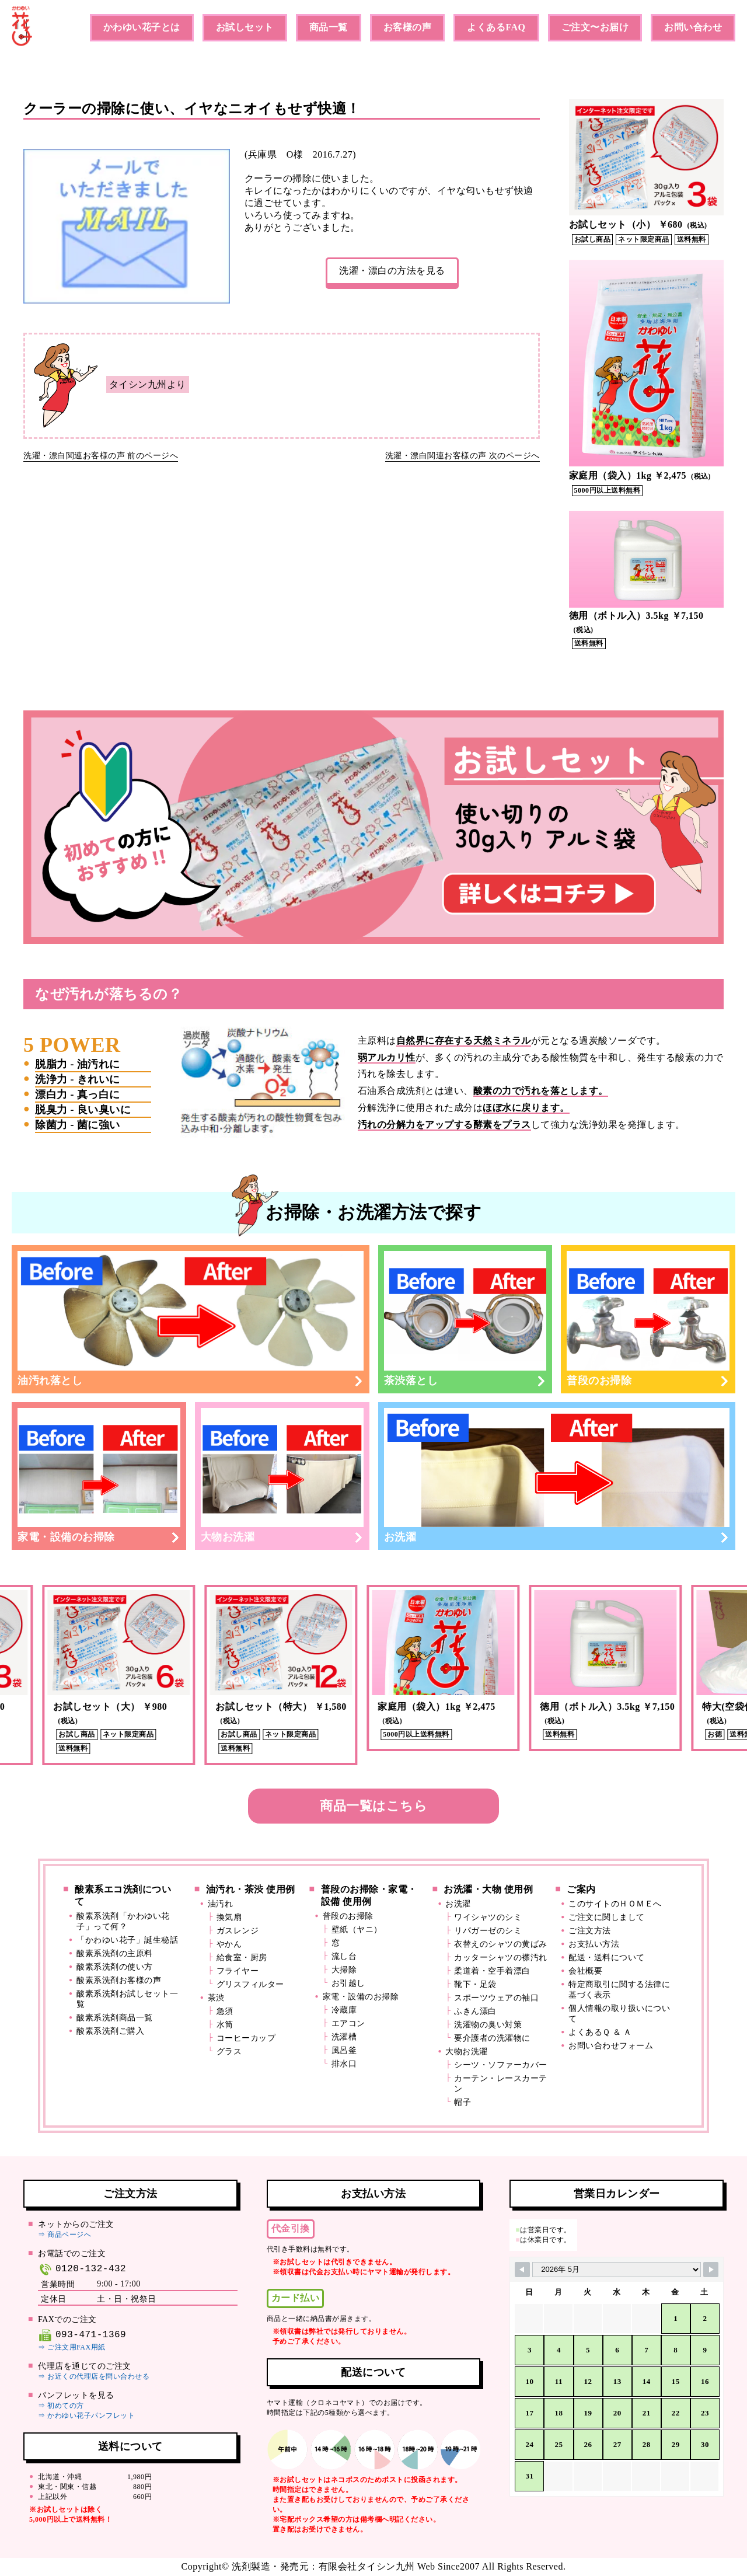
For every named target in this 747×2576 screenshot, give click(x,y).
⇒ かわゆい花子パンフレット (86, 2415)
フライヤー (238, 1971)
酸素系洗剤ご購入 (110, 2031)
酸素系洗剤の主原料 (114, 1953)
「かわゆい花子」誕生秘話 (127, 1940)
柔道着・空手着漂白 (492, 1971)
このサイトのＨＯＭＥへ (615, 1903)
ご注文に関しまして (606, 1917)
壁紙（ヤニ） (356, 1929)
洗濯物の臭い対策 (488, 2024)
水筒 (225, 2024)
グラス (229, 2051)
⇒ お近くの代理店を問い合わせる (93, 2376)
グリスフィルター (250, 1984)
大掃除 (344, 1969)
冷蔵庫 (344, 2010)
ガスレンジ (238, 1930)
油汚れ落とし (191, 1318)
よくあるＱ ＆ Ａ (600, 2032)
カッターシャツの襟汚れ (500, 1957)
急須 (225, 2011)
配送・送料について (606, 1957)
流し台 (344, 1956)
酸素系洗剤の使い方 (114, 1966)
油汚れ (220, 1903)
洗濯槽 (344, 2037)
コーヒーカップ (246, 2038)
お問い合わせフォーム (610, 2045)
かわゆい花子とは (141, 27)
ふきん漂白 (475, 2011)
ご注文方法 (589, 1930)
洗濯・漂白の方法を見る (392, 271)
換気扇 (229, 1917)
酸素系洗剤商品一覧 (114, 2017)
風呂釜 (344, 2050)
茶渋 (216, 1997)
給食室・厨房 (242, 1957)
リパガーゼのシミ (488, 1930)
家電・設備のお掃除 (99, 1475)
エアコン (348, 2023)
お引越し (348, 1983)
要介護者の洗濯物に (492, 2038)
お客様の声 (407, 27)
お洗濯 (557, 1475)
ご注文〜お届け (595, 27)
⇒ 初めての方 (61, 2405)
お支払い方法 (593, 1944)
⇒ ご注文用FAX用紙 (72, 2347)
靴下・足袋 (475, 1984)
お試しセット (245, 27)
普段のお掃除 (648, 1318)
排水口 (344, 2063)
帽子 (462, 2102)
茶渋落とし (465, 1318)
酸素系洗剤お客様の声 (118, 1980)
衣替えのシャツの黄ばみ (500, 1944)
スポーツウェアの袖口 (496, 1997)
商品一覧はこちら (373, 1805)
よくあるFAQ (496, 27)
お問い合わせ (693, 27)
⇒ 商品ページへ (64, 2234)
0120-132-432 (82, 2269)
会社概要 (585, 1971)
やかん (229, 1944)
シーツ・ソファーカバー (500, 2065)
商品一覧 (328, 27)
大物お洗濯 (282, 1475)
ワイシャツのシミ (488, 1917)
